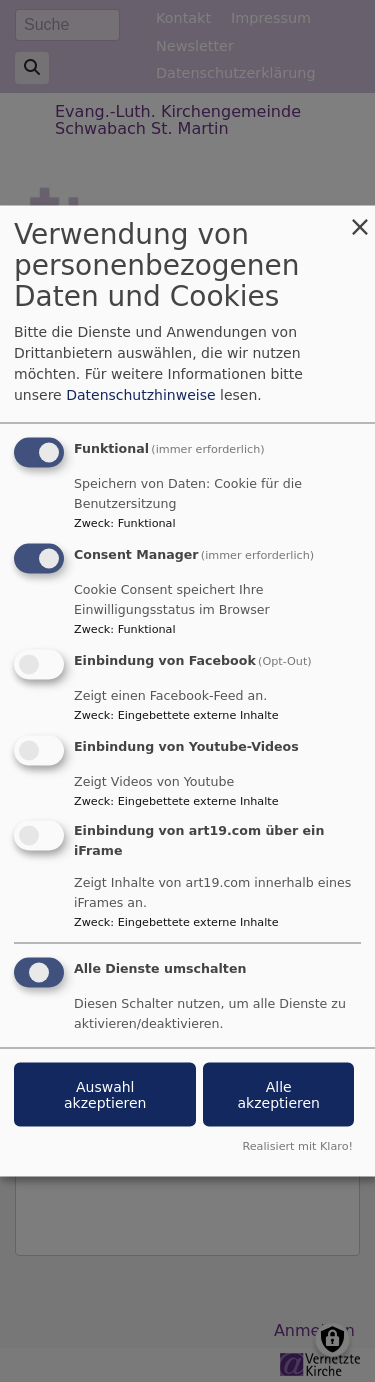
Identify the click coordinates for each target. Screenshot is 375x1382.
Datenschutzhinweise (140, 395)
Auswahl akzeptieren (105, 1095)
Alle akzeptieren (278, 1095)
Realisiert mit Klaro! (297, 1146)
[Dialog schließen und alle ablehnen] (360, 218)
